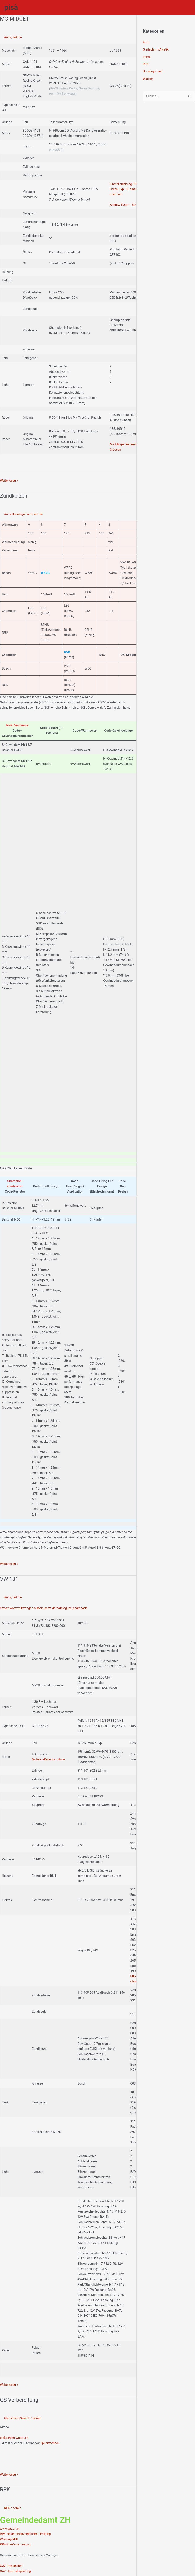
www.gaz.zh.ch (10, 2533)
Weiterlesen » (9, 485)
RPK (5, 2494)
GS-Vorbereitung (20, 2405)
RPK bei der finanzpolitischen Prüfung (26, 2538)
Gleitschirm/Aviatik (17, 2423)
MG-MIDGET (15, 19)
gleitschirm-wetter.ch (14, 2442)
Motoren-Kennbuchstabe (49, 1764)
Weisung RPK (9, 2544)
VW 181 (9, 1584)
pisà (11, 7)
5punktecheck (50, 2448)
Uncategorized (22, 519)
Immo (147, 56)
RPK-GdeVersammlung (16, 2549)
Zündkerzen (14, 501)
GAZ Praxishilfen (11, 2570)
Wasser (148, 78)
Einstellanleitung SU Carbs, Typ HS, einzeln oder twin (125, 189)
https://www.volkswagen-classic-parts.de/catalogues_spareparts (45, 1613)
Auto (7, 37)
